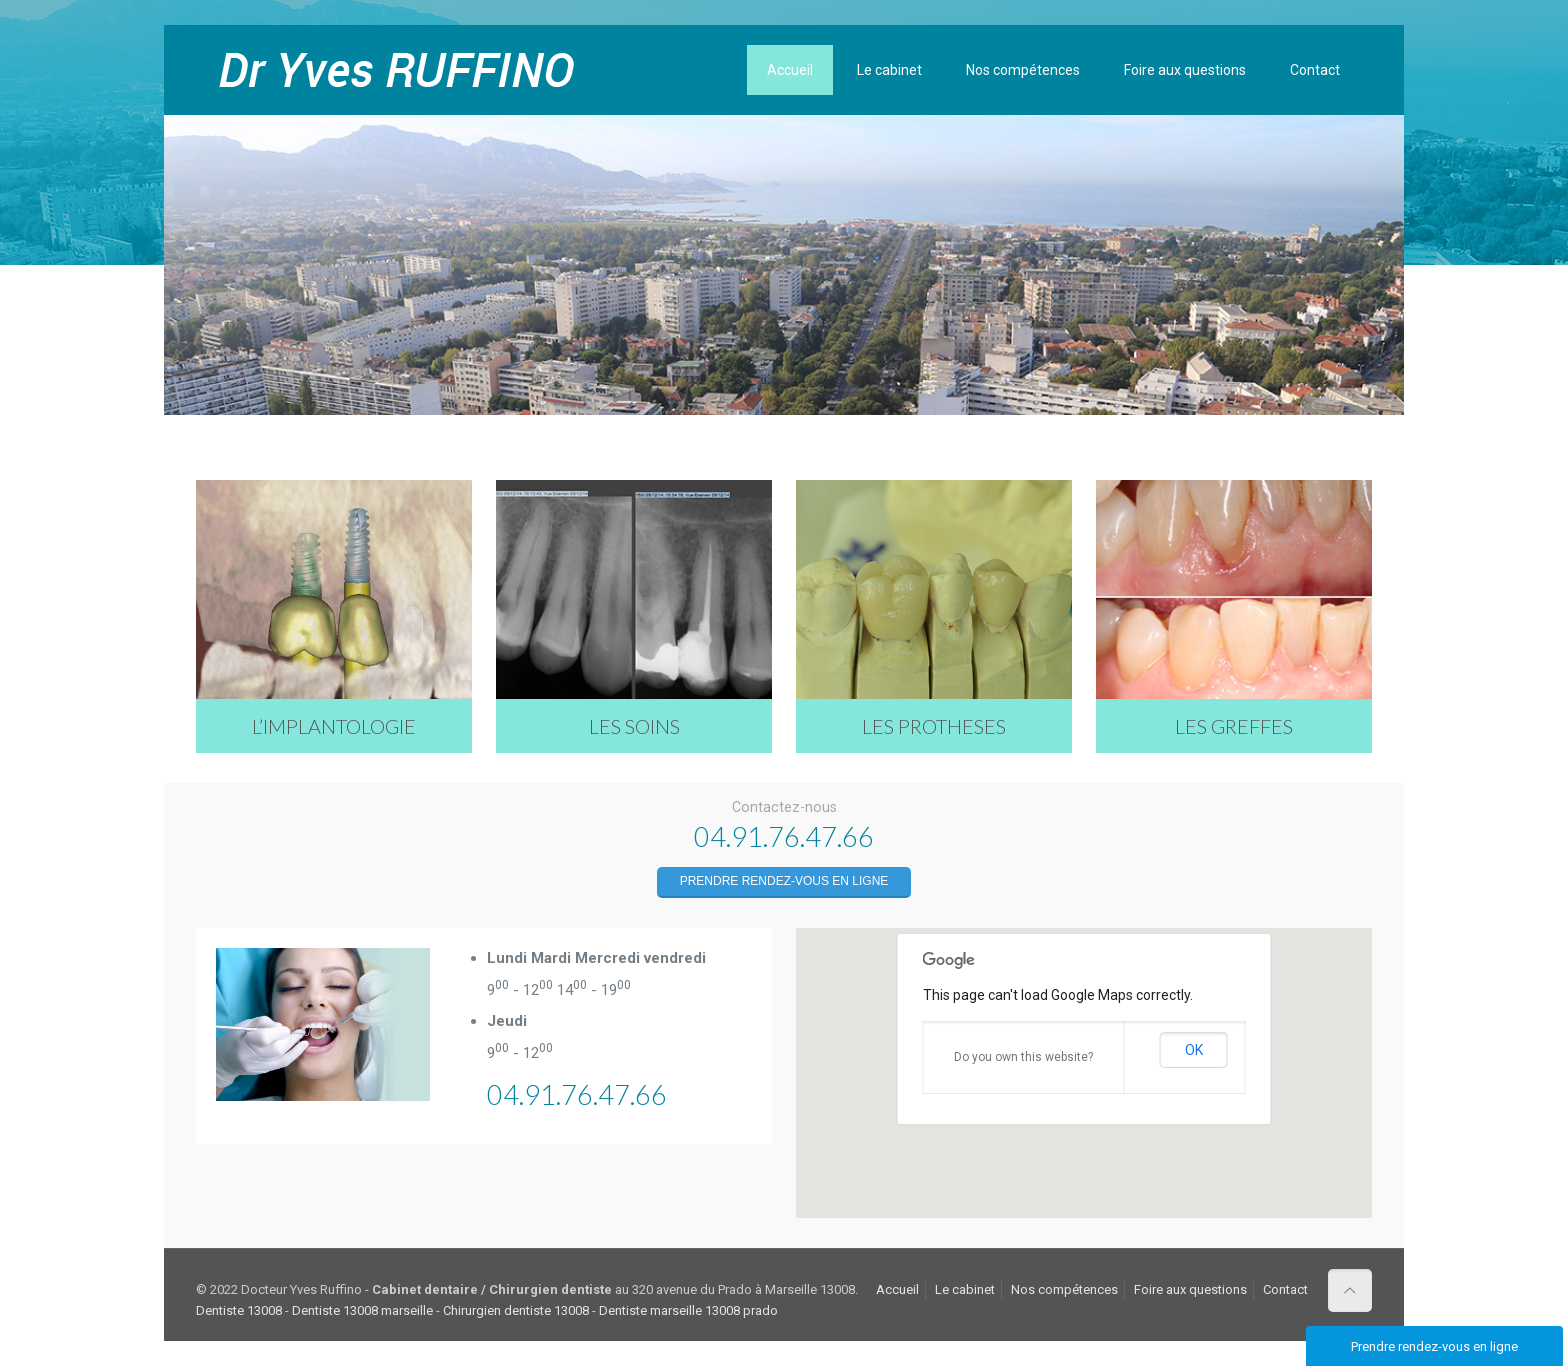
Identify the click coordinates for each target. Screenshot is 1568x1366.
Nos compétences (1064, 1289)
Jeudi (507, 1021)
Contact (1285, 1289)
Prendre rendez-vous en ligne (784, 881)
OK (1194, 1050)
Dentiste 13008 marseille (362, 1310)
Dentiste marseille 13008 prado (688, 1310)
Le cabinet (965, 1289)
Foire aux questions (1190, 1289)
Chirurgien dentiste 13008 (516, 1310)
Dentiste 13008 (239, 1310)
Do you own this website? (1023, 1057)
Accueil (897, 1289)
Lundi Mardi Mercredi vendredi (596, 958)
